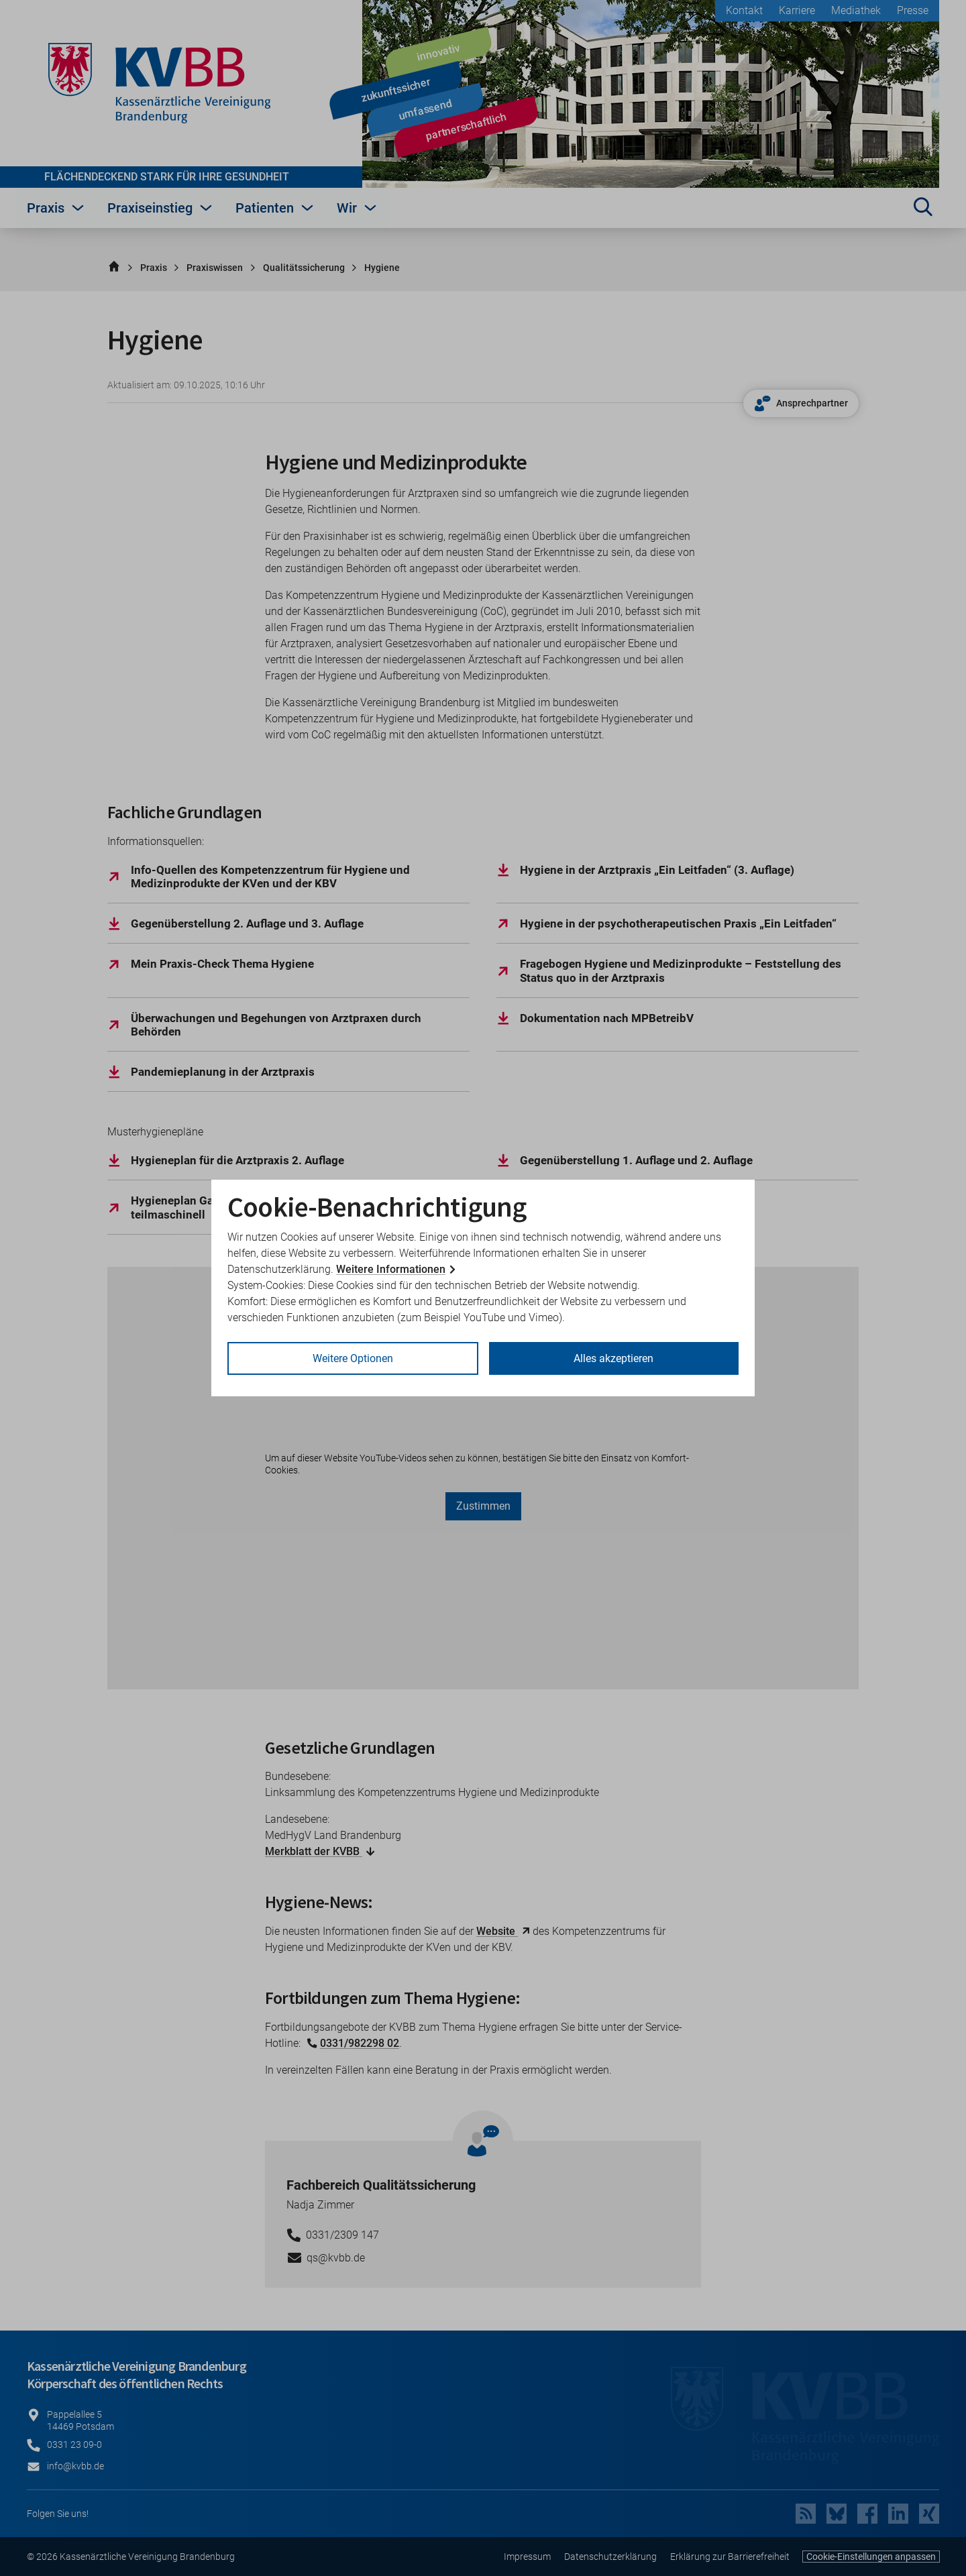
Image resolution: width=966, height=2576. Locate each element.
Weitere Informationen (390, 1269)
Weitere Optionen (353, 1358)
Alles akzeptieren (613, 1358)
